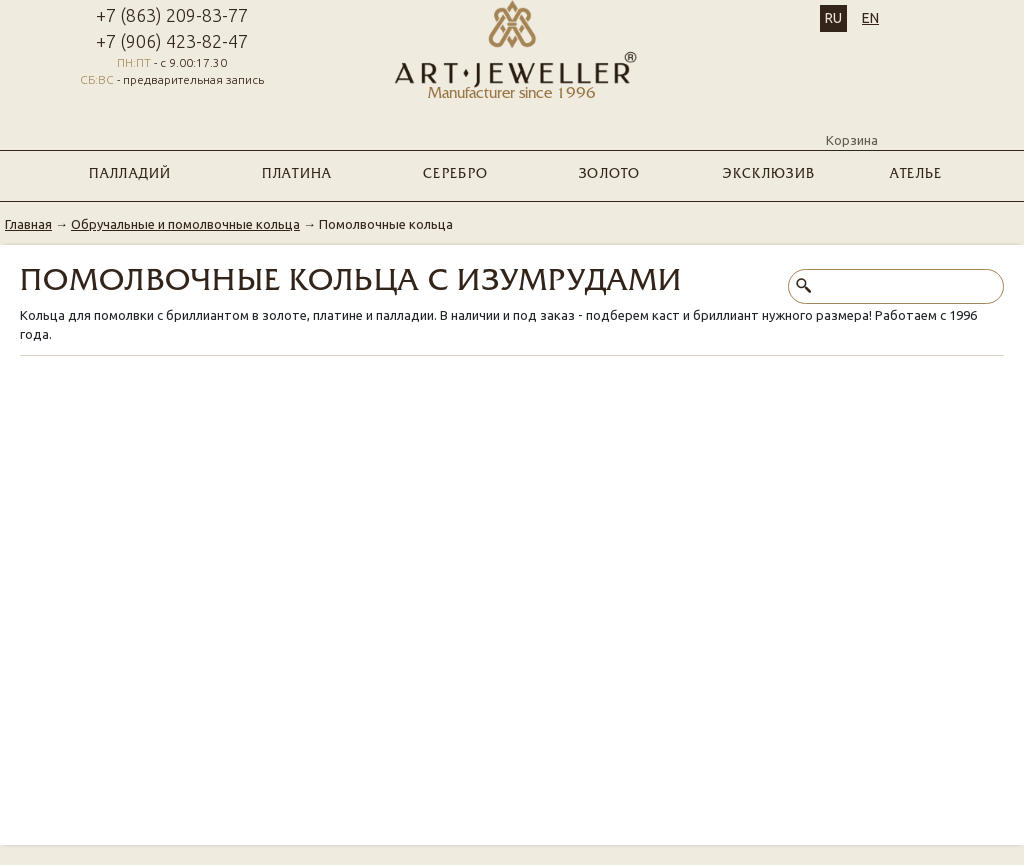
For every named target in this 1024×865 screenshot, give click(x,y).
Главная (28, 224)
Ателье (916, 175)
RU (833, 18)
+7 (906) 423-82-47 (172, 41)
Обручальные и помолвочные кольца (185, 224)
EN (870, 18)
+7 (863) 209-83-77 (172, 15)
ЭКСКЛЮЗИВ (769, 175)
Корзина (852, 123)
